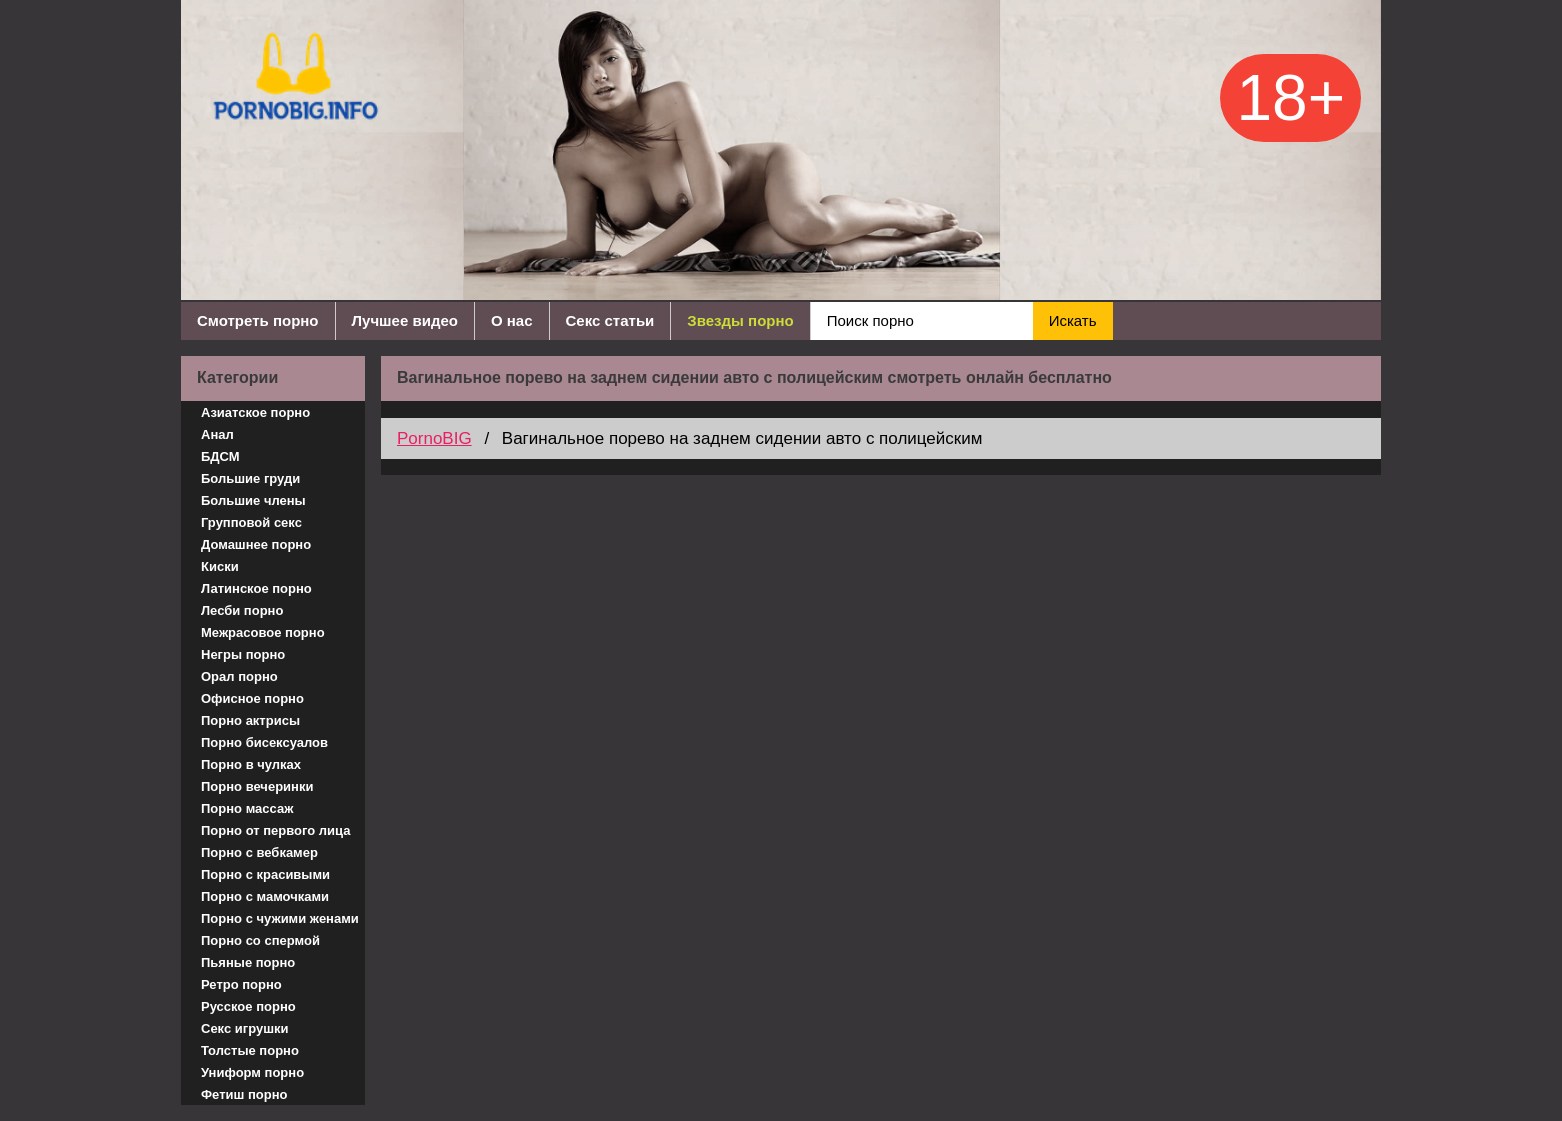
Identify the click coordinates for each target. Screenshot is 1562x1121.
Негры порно (243, 654)
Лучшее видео (405, 320)
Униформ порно (252, 1072)
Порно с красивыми (265, 874)
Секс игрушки (245, 1028)
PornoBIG (434, 438)
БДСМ (220, 456)
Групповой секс (251, 522)
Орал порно (239, 676)
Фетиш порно (244, 1094)
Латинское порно (256, 588)
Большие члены (253, 500)
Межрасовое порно (263, 632)
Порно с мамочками (265, 896)
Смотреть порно (258, 320)
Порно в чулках (251, 764)
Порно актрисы (250, 720)
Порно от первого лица (275, 830)
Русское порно (248, 1006)
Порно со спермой (260, 940)
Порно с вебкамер (259, 852)
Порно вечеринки (257, 786)
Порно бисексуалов (264, 742)
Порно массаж (247, 808)
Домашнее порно (256, 544)
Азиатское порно (255, 412)
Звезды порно (740, 320)
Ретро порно (241, 984)
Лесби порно (242, 610)
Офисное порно (252, 698)
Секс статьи (610, 320)
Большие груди (250, 478)
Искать (1073, 320)
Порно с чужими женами (280, 918)
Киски (220, 566)
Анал (217, 434)
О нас (512, 320)
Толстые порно (250, 1050)
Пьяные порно (248, 962)
